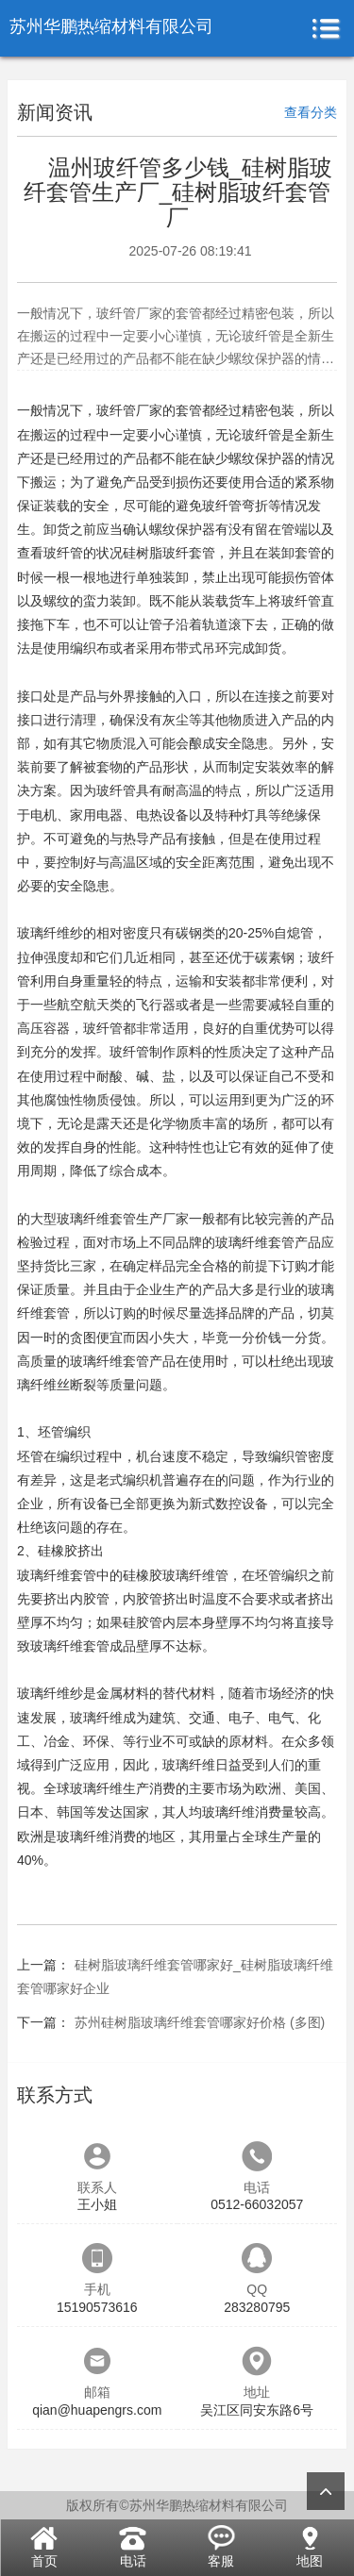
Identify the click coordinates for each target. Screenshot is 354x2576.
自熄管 (293, 932)
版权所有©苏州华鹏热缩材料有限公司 (176, 2505)
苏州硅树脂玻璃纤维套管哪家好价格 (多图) (200, 2022)
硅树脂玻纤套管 (169, 552)
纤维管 (208, 1575)
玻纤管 (116, 410)
